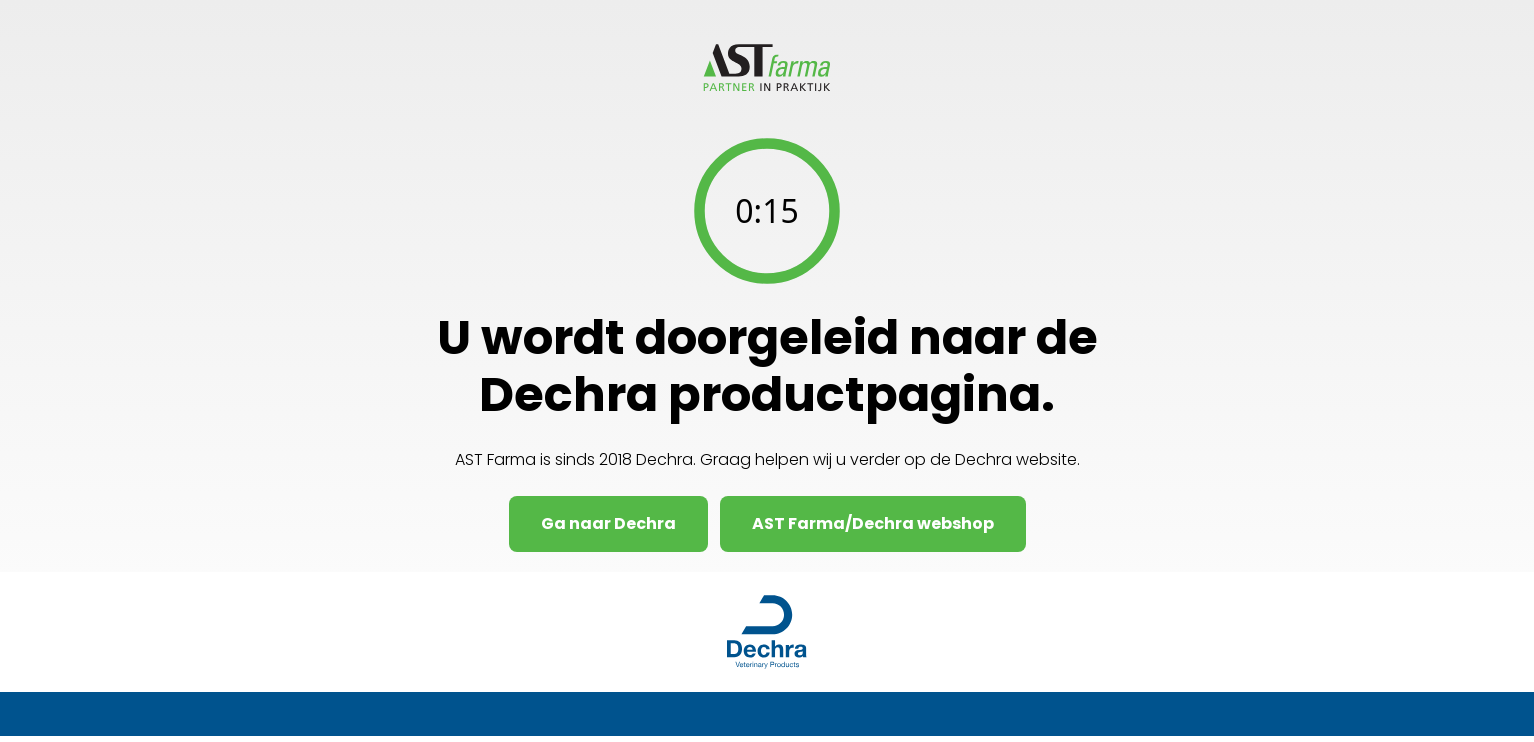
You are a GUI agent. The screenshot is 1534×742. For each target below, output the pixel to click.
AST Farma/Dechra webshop (873, 523)
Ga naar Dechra (608, 523)
